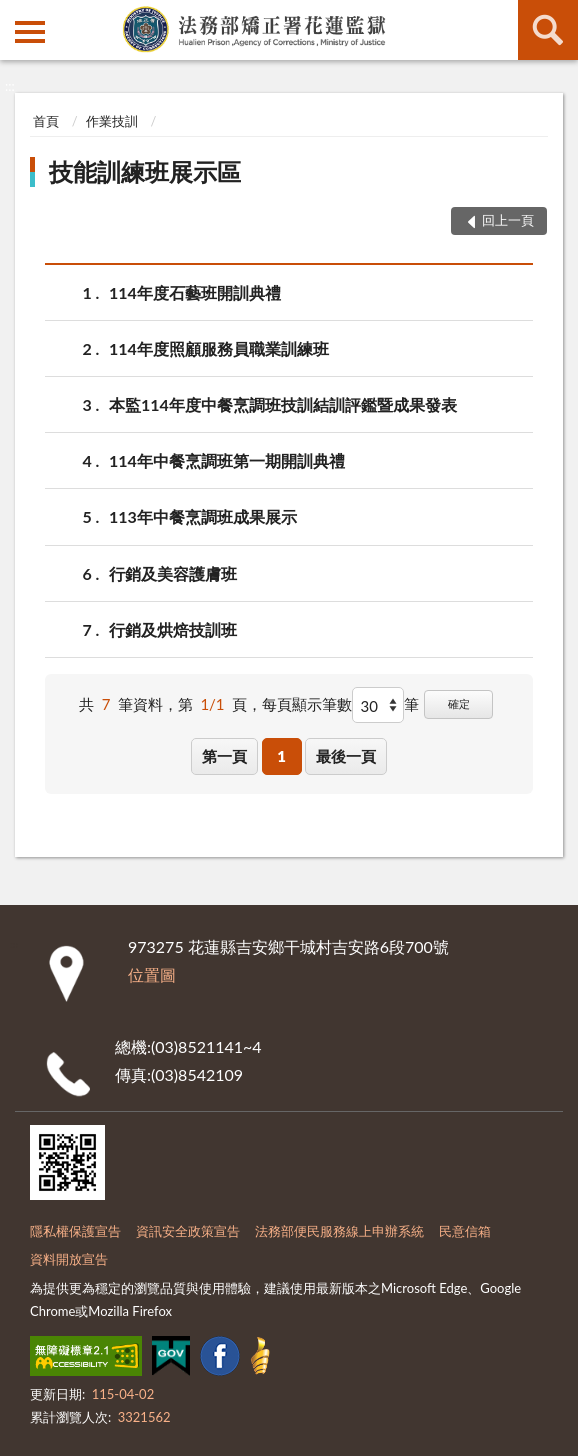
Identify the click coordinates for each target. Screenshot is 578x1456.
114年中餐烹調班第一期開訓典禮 (227, 460)
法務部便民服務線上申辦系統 (339, 1231)
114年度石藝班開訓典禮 (195, 292)
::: (16, 15)
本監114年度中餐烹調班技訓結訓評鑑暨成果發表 (283, 404)
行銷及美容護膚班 (173, 573)
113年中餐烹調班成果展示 (203, 516)
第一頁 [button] (224, 756)
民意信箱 (465, 1231)
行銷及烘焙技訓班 (173, 629)
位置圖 (152, 974)
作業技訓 (112, 121)
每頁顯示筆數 (307, 704)
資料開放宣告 (69, 1259)
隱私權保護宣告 (75, 1231)
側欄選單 (30, 32)
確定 (459, 703)
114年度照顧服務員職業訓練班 (219, 348)
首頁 (46, 121)
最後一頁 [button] (346, 756)
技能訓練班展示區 (145, 171)
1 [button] (281, 756)
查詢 (548, 30)
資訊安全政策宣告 (188, 1231)
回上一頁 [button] (508, 220)
